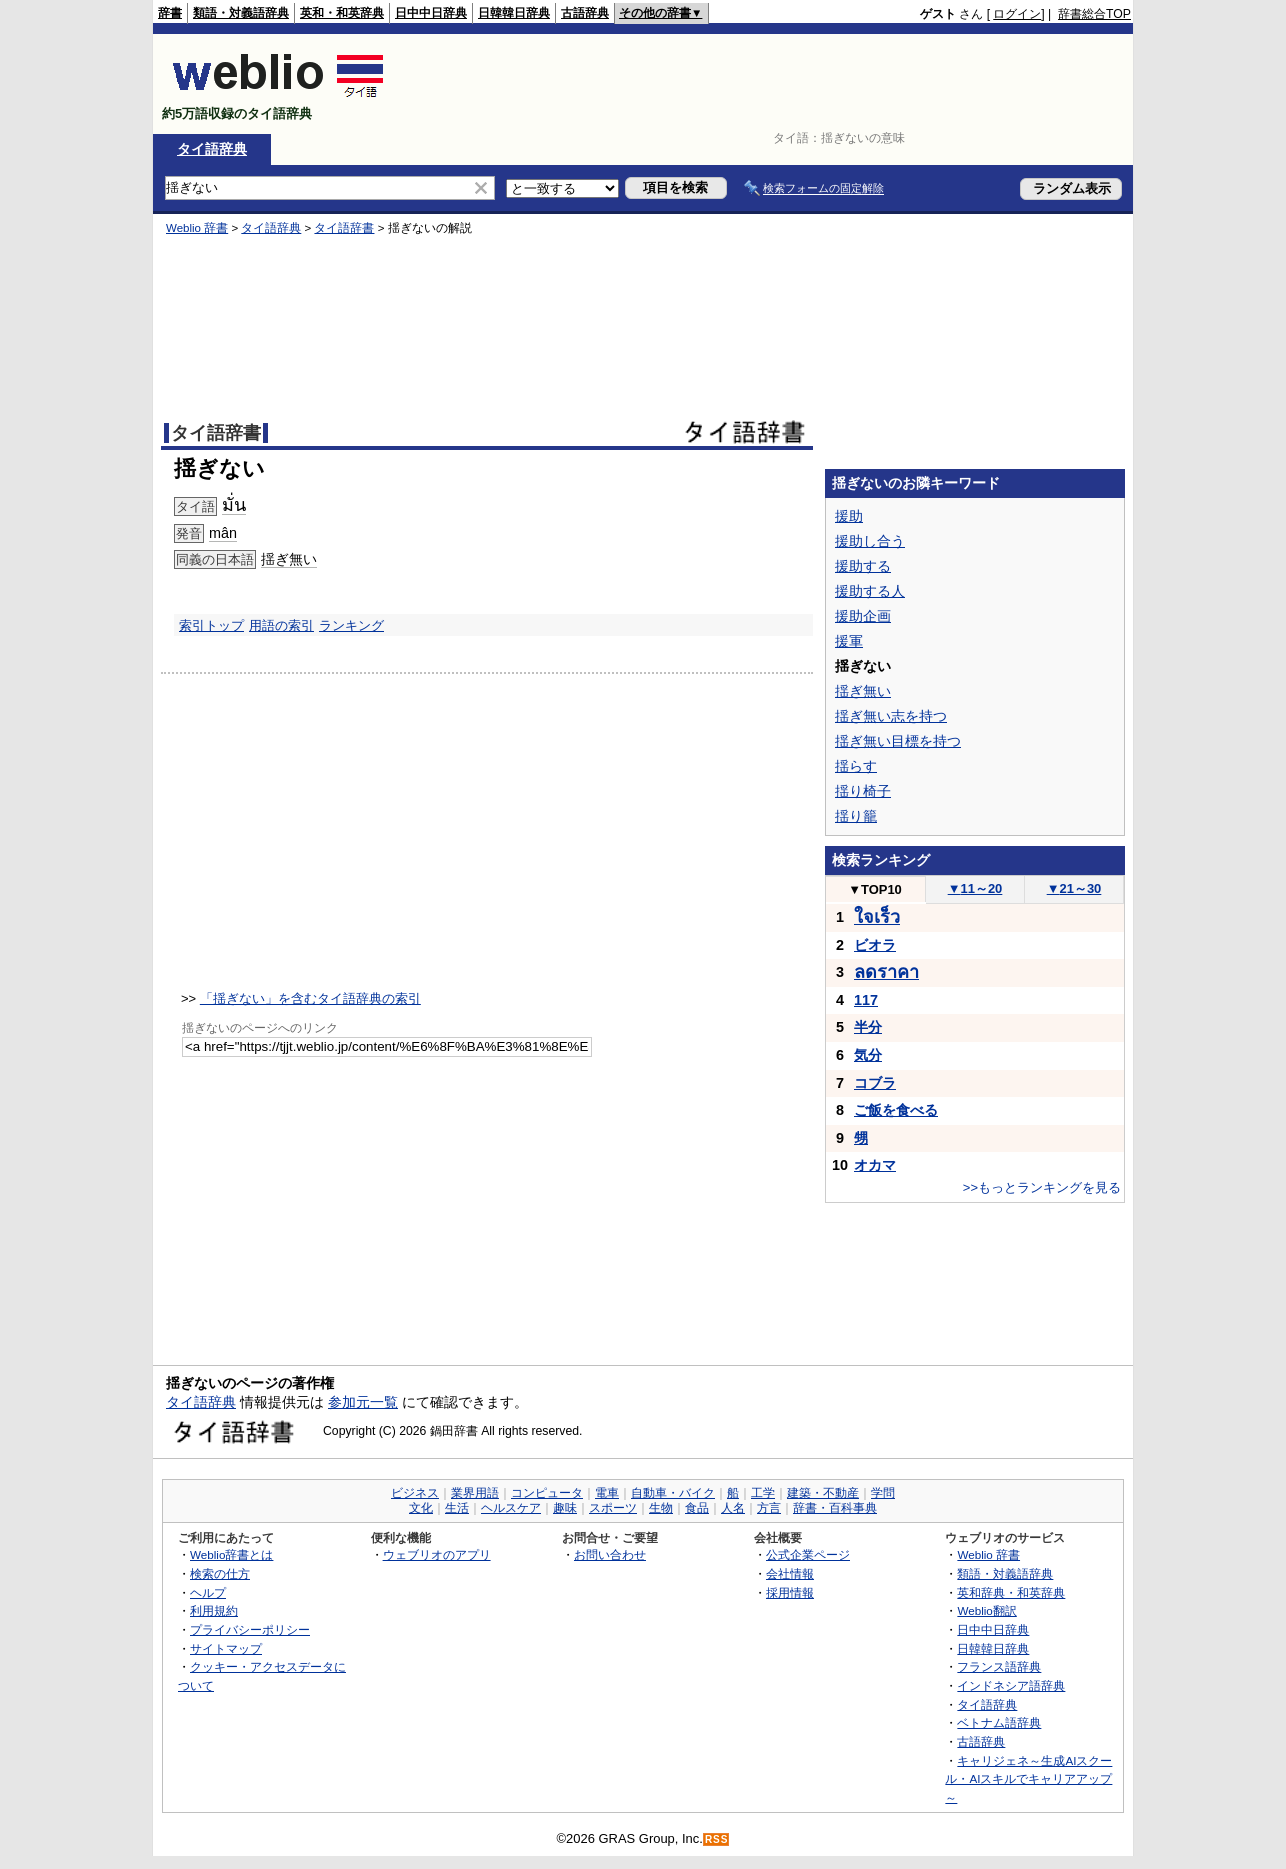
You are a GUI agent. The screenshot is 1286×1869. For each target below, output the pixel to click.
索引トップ (211, 625)
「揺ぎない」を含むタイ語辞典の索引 (310, 998)
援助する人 (870, 591)
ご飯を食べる (896, 1110)
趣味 (565, 1508)
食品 (697, 1508)
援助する (863, 566)
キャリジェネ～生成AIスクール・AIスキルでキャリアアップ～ (1028, 1779)
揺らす (856, 766)
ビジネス (415, 1493)
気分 (868, 1055)
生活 (457, 1508)
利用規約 (214, 1610)
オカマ (875, 1165)
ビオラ (875, 945)
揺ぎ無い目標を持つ (898, 741)
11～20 (975, 888)
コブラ (875, 1083)
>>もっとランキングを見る (1042, 1187)
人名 (733, 1508)
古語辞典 (585, 13)
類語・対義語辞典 (241, 13)
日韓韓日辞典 (514, 13)
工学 (763, 1493)
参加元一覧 (363, 1402)
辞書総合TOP (1094, 14)
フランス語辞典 (999, 1666)
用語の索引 (281, 625)
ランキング (351, 625)
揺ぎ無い (289, 559)
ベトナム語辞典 (999, 1722)
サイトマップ (226, 1648)
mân (223, 533)
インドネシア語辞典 (1011, 1685)
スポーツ (613, 1508)
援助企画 (863, 616)
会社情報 (790, 1573)
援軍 (849, 641)
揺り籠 (856, 816)
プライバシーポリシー (250, 1629)
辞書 (170, 13)
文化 (421, 1508)
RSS (717, 1839)
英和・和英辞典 (342, 13)
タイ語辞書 (344, 228)
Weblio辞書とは (231, 1554)
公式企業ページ (808, 1554)
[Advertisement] (767, 84)
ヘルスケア (511, 1508)
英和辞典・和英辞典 (1011, 1592)
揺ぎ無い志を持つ (891, 716)
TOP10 (875, 889)
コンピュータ (547, 1493)
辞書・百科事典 (835, 1508)
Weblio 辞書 (197, 228)
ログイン (1017, 14)
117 (866, 1000)
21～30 (1074, 888)
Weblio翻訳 (986, 1610)
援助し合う (870, 541)
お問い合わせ (610, 1554)
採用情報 (790, 1592)
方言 (769, 1508)
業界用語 (475, 1493)
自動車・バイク (673, 1493)
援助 (849, 516)
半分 (868, 1027)
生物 (661, 1508)
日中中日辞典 (431, 13)
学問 (883, 1493)
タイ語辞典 (212, 149)
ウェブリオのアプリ (437, 1554)
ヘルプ (208, 1592)
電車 (607, 1493)
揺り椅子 (863, 791)
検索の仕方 (220, 1573)
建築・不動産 (823, 1493)
